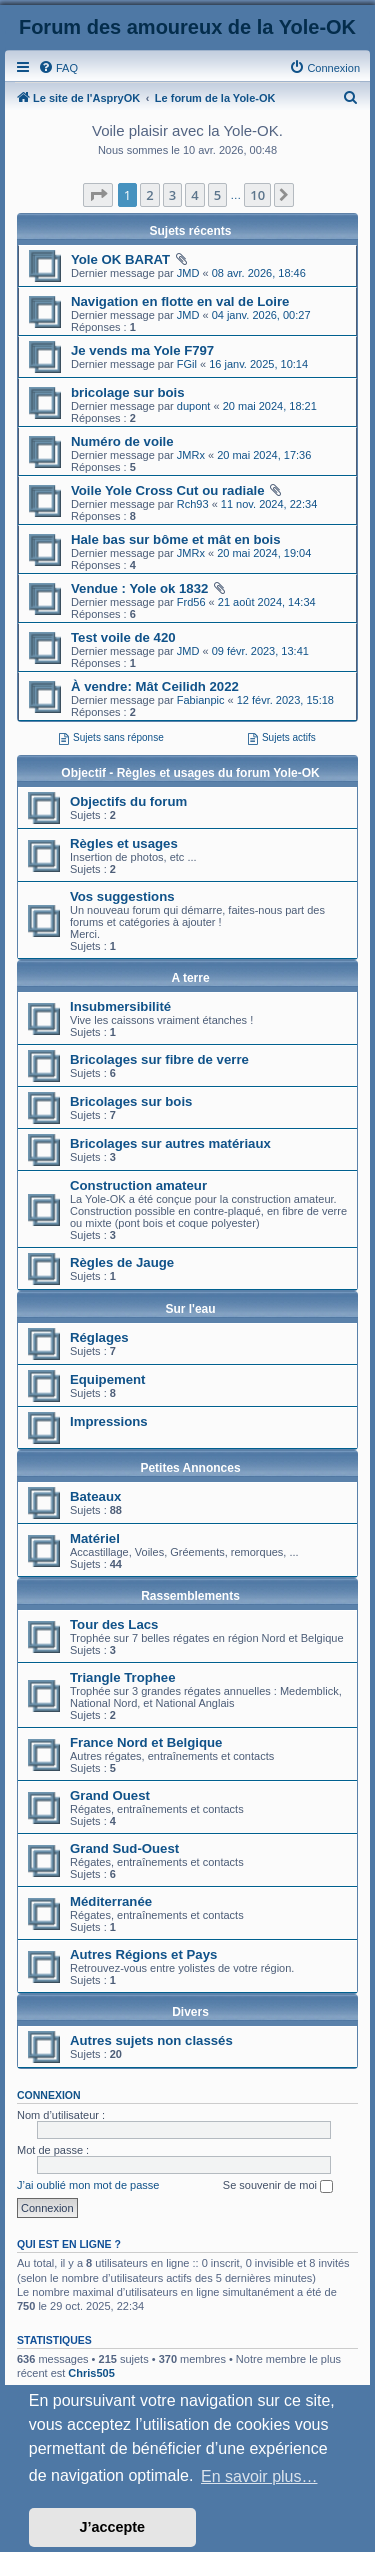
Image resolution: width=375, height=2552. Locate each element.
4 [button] (194, 195)
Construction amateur (138, 1185)
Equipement (107, 1379)
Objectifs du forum (128, 801)
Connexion (49, 2095)
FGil (187, 364)
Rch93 (193, 504)
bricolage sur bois (128, 392)
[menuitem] (58, 68)
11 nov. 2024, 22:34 (269, 504)
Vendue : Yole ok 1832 (139, 588)
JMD (188, 273)
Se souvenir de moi (278, 2186)
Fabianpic (201, 700)
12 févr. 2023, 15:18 (285, 700)
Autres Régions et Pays (143, 1954)
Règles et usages (124, 843)
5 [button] (217, 195)
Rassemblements (190, 1596)
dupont (194, 406)
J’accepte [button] (113, 2527)
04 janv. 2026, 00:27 (261, 315)
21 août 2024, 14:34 (267, 602)
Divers (190, 2012)
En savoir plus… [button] (259, 2476)
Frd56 (191, 602)
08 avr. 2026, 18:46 (259, 273)
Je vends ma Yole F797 (142, 350)
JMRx (191, 455)
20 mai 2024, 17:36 (264, 455)
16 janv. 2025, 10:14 (258, 364)
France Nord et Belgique (146, 1742)
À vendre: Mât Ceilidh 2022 (155, 686)
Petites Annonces (190, 1468)
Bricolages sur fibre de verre (159, 1059)
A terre (190, 978)
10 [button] (257, 195)
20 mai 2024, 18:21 (270, 406)
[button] (98, 195)
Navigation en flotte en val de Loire (180, 301)
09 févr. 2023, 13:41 (260, 651)
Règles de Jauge (122, 1262)
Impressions (109, 1421)
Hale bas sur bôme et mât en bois (176, 539)
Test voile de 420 (123, 637)
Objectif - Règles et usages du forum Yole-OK (190, 773)
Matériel (95, 1538)
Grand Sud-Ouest (124, 1848)
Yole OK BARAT (120, 259)
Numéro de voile (122, 441)
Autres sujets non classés (151, 2040)
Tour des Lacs (114, 1624)
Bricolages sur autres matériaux (170, 1143)
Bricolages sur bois (131, 1101)
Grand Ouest (110, 1795)
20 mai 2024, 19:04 (264, 553)
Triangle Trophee (123, 1677)
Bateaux (95, 1496)
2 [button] (149, 195)
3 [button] (172, 195)
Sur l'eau (190, 1309)
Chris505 (91, 2373)
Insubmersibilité (120, 1006)
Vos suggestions (122, 896)
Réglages (99, 1337)
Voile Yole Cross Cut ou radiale (167, 490)
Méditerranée (111, 1901)
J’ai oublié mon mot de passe (88, 2185)
